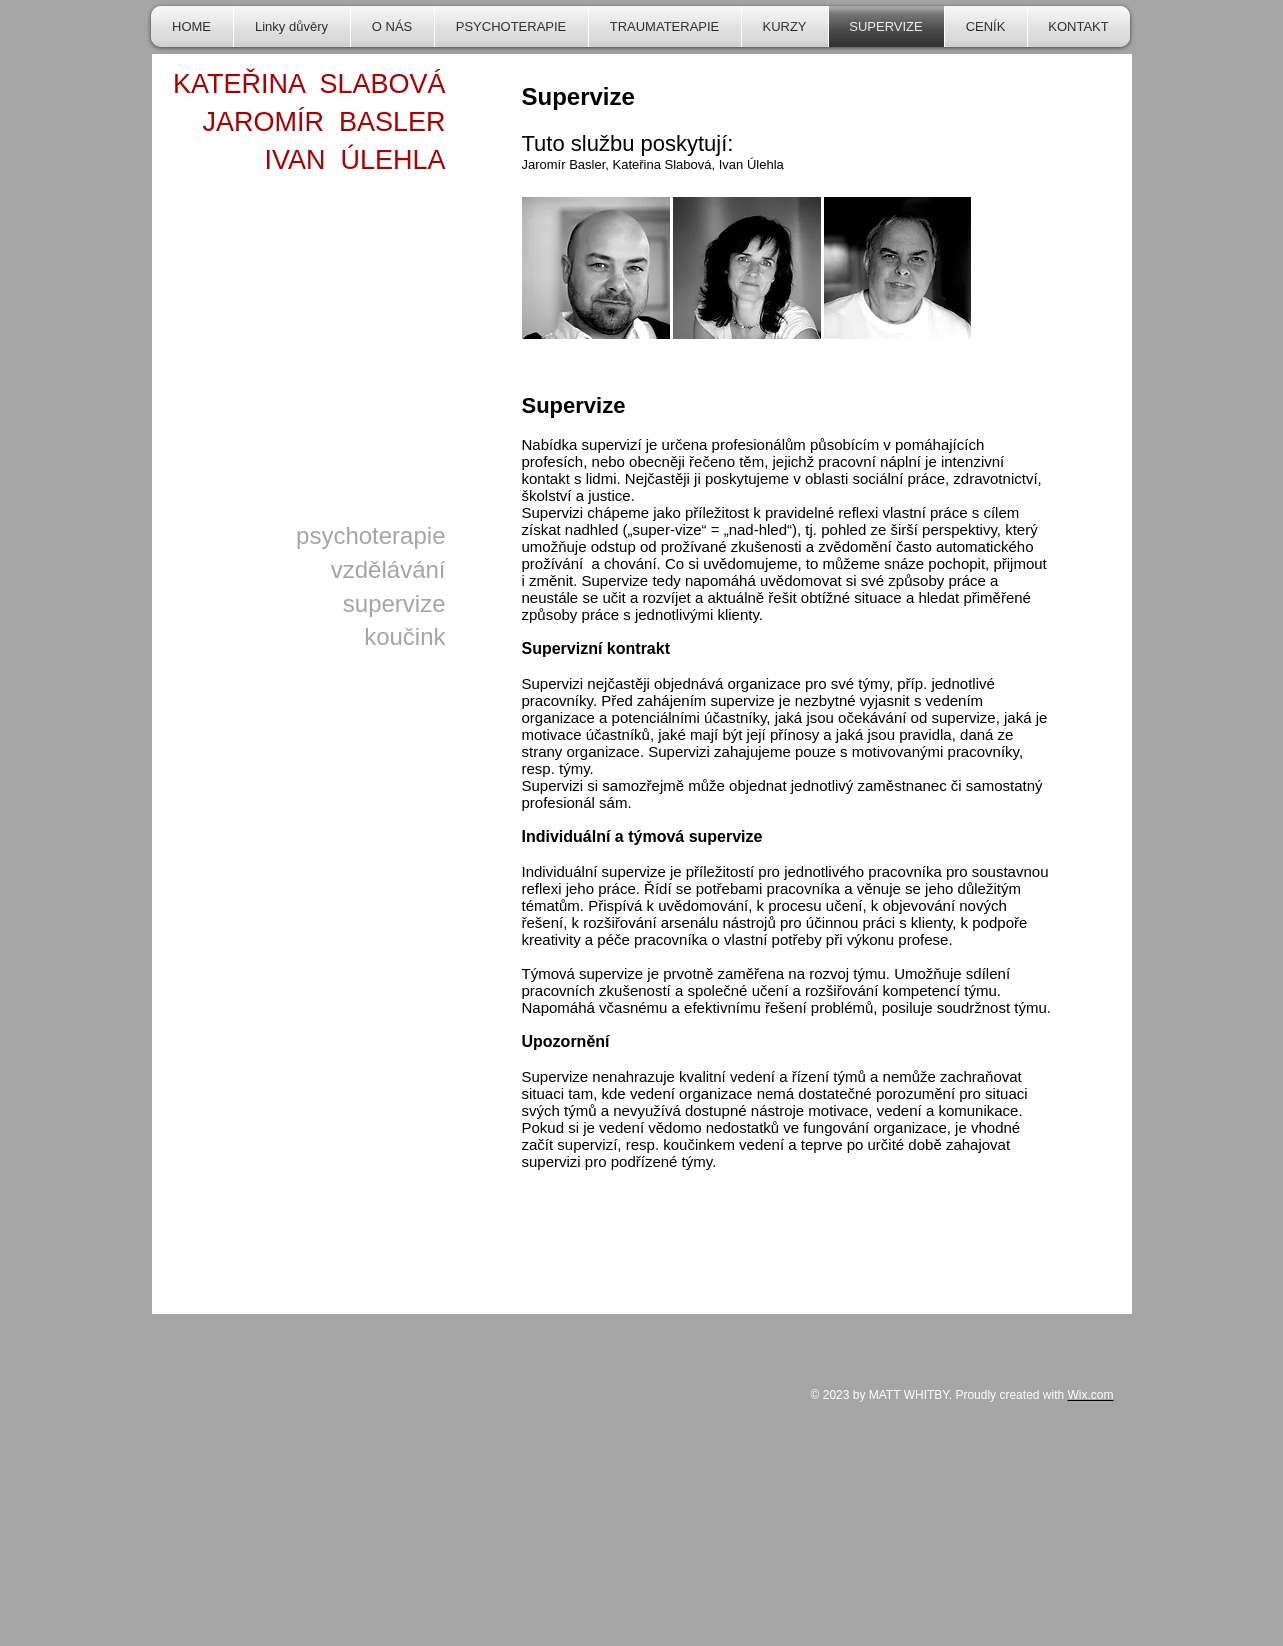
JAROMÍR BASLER (323, 122)
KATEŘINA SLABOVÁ (309, 84)
